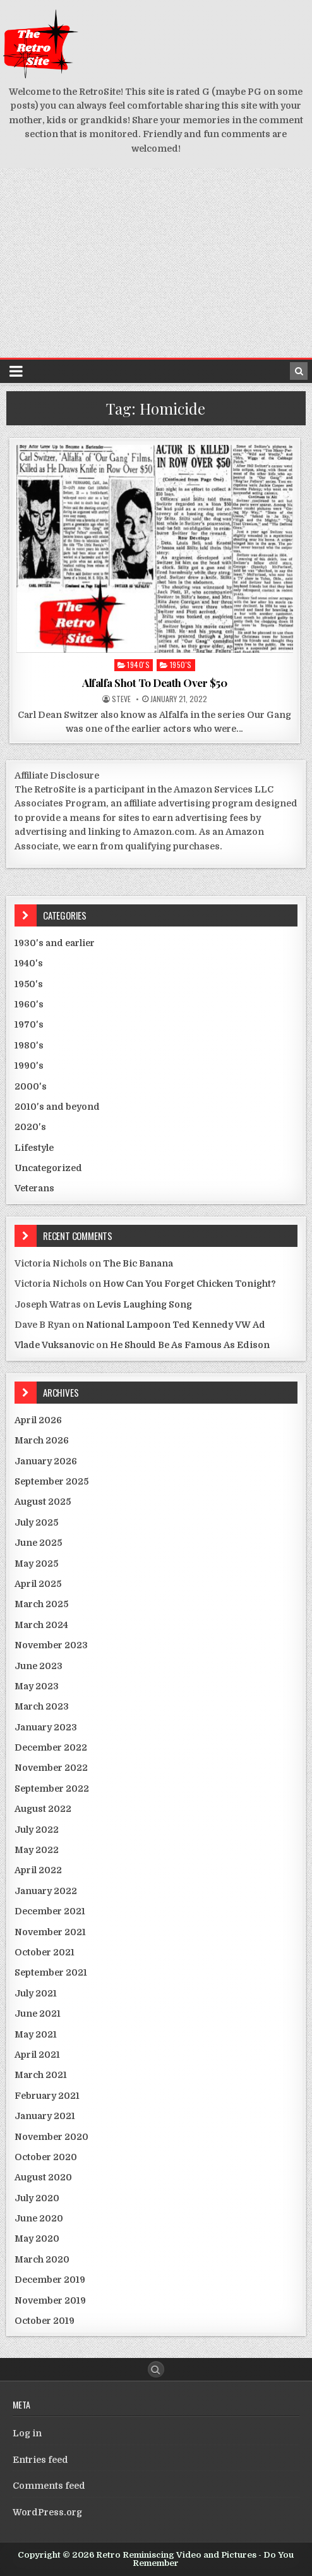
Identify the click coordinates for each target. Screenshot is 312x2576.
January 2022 (46, 1891)
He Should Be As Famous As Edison (190, 1345)
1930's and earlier (55, 943)
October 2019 (45, 2321)
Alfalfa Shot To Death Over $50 (154, 683)
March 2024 (41, 1625)
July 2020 (37, 2198)
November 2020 (51, 2137)
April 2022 (38, 1870)
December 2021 (50, 1911)
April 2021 (37, 2055)
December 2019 (50, 2280)
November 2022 (51, 1768)
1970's (29, 1024)
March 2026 (42, 1440)
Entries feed (40, 2460)
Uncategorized (48, 1168)
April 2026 (38, 1420)
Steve (121, 699)
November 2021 (50, 1932)
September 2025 (51, 1481)
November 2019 (50, 2300)
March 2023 (42, 1706)
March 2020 (42, 2259)
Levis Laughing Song (144, 1304)
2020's (30, 1127)
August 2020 (43, 2177)
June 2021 (38, 2013)
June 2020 (39, 2218)
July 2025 (36, 1522)
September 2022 (52, 1788)
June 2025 (38, 1543)
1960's (29, 1004)
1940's (138, 664)
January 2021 (45, 2116)
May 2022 (37, 1850)
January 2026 (46, 1461)
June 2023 (39, 1666)
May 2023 (37, 1686)
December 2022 (51, 1747)
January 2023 (46, 1727)
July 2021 (36, 1993)
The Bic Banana (138, 1263)
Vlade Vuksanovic (54, 1345)
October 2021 (45, 1952)
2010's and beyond (57, 1107)
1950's (181, 664)
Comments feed (49, 2486)
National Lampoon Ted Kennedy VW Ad (175, 1325)
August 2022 (43, 1809)
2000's (31, 1086)
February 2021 (47, 2096)
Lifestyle (34, 1148)
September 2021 (51, 1972)
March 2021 (41, 2075)
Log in (27, 2433)
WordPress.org (47, 2512)
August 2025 (43, 1502)
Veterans (34, 1188)
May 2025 (36, 1563)
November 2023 (51, 1645)
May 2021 (36, 2034)
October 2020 (46, 2157)
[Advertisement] (156, 262)
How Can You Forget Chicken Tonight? (189, 1284)
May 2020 (37, 2238)
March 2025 (41, 1604)
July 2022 (37, 1830)
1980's (29, 1045)
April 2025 (38, 1584)
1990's (29, 1065)
